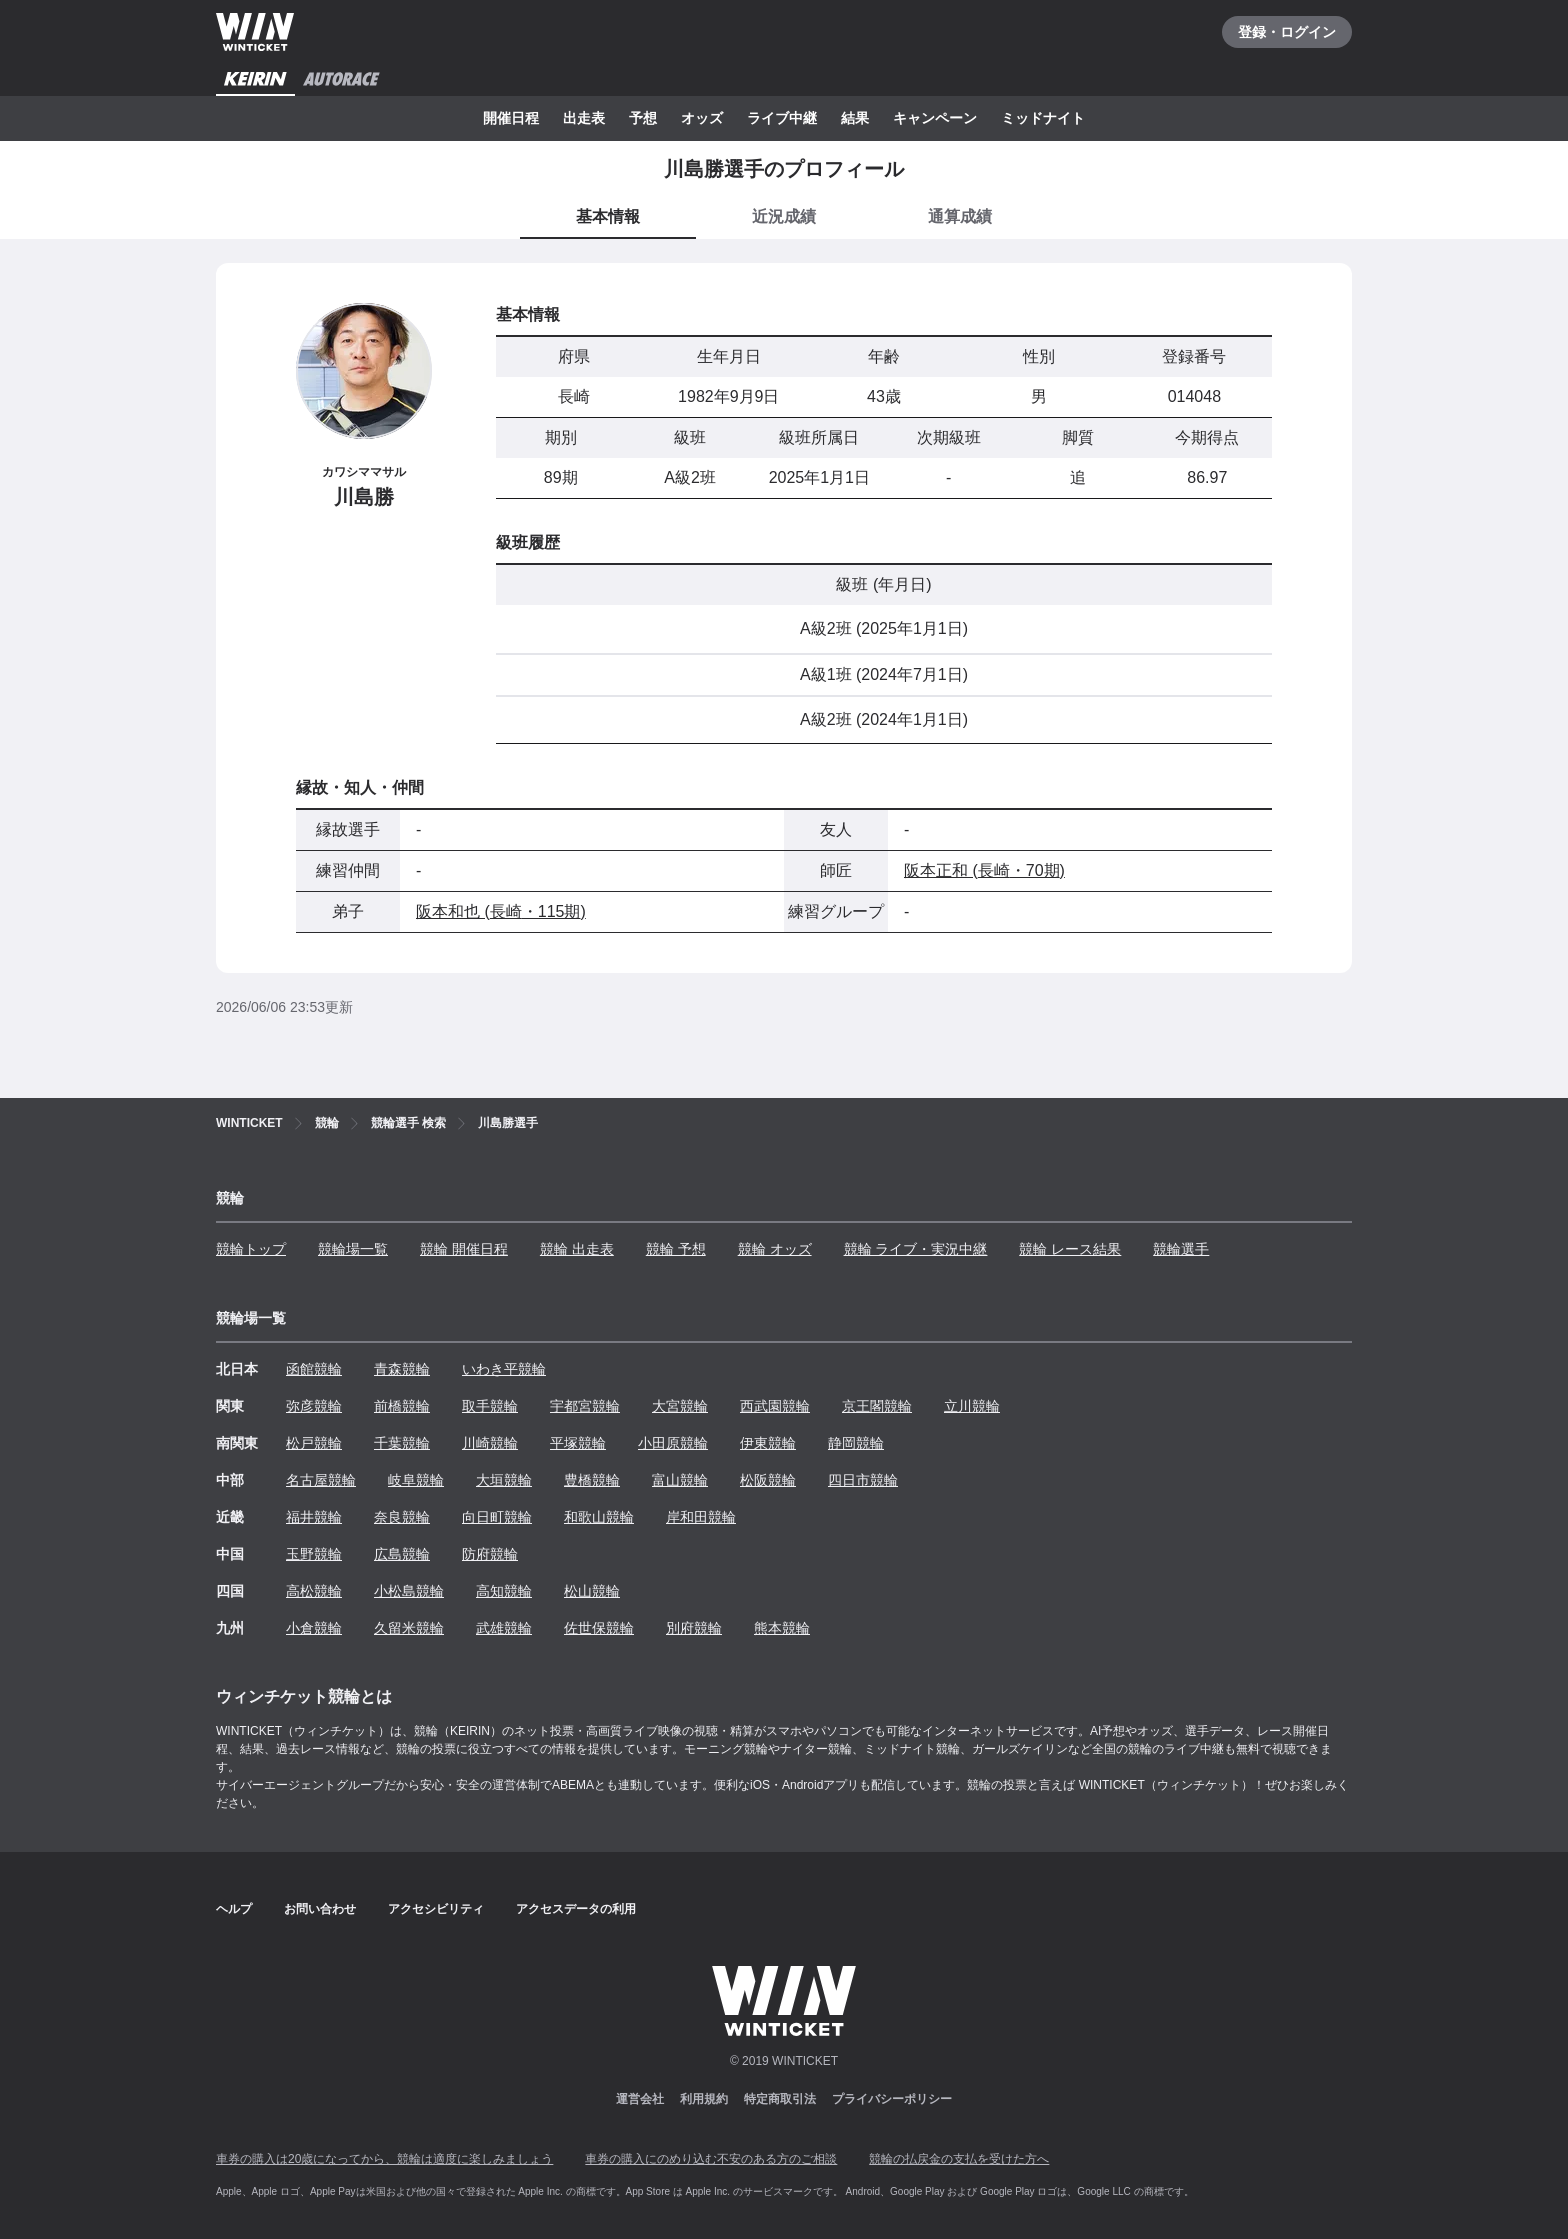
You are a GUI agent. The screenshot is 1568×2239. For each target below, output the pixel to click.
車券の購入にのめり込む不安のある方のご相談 (711, 2159)
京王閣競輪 (877, 1406)
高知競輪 (504, 1591)
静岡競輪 (856, 1443)
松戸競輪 (314, 1443)
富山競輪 (680, 1480)
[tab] (784, 218)
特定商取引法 (780, 2099)
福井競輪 (314, 1517)
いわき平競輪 (504, 1369)
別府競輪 (694, 1628)
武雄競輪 (504, 1628)
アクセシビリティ (436, 1909)
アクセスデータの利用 (576, 1909)
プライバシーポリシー (892, 2099)
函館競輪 (314, 1369)
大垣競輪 (504, 1480)
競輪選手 (1181, 1249)
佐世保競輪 (599, 1628)
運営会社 (640, 2099)
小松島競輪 (409, 1591)
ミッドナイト (1043, 118)
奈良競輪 (402, 1517)
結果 (855, 118)
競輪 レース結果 (1070, 1249)
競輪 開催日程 (464, 1249)
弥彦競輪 (314, 1406)
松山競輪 (592, 1591)
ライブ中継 (782, 118)
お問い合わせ (320, 1909)
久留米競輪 (409, 1628)
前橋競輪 (402, 1406)
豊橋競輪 (592, 1480)
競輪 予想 (676, 1249)
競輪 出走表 (577, 1249)
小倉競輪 (314, 1628)
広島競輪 (402, 1554)
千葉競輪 (402, 1443)
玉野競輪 (314, 1554)
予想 (643, 118)
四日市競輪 (863, 1480)
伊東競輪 (768, 1443)
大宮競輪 (680, 1406)
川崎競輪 (490, 1443)
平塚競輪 (578, 1443)
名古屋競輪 (321, 1480)
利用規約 (704, 2099)
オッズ (702, 118)
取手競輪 (490, 1406)
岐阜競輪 (416, 1480)
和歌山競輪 (599, 1517)
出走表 (584, 118)
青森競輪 (402, 1369)
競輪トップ (251, 1249)
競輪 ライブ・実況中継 (916, 1249)
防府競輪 (490, 1554)
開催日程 (511, 118)
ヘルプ (234, 1909)
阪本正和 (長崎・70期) (984, 870)
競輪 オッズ (775, 1249)
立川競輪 (972, 1406)
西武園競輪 (775, 1406)
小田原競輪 (673, 1443)
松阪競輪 (768, 1480)
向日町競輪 (497, 1517)
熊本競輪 (782, 1628)
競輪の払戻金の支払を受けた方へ (959, 2159)
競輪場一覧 (353, 1249)
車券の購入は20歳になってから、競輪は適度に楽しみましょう (384, 2159)
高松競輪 (314, 1591)
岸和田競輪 (701, 1517)
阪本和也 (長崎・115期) (501, 911)
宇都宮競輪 (585, 1406)
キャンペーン (935, 118)
